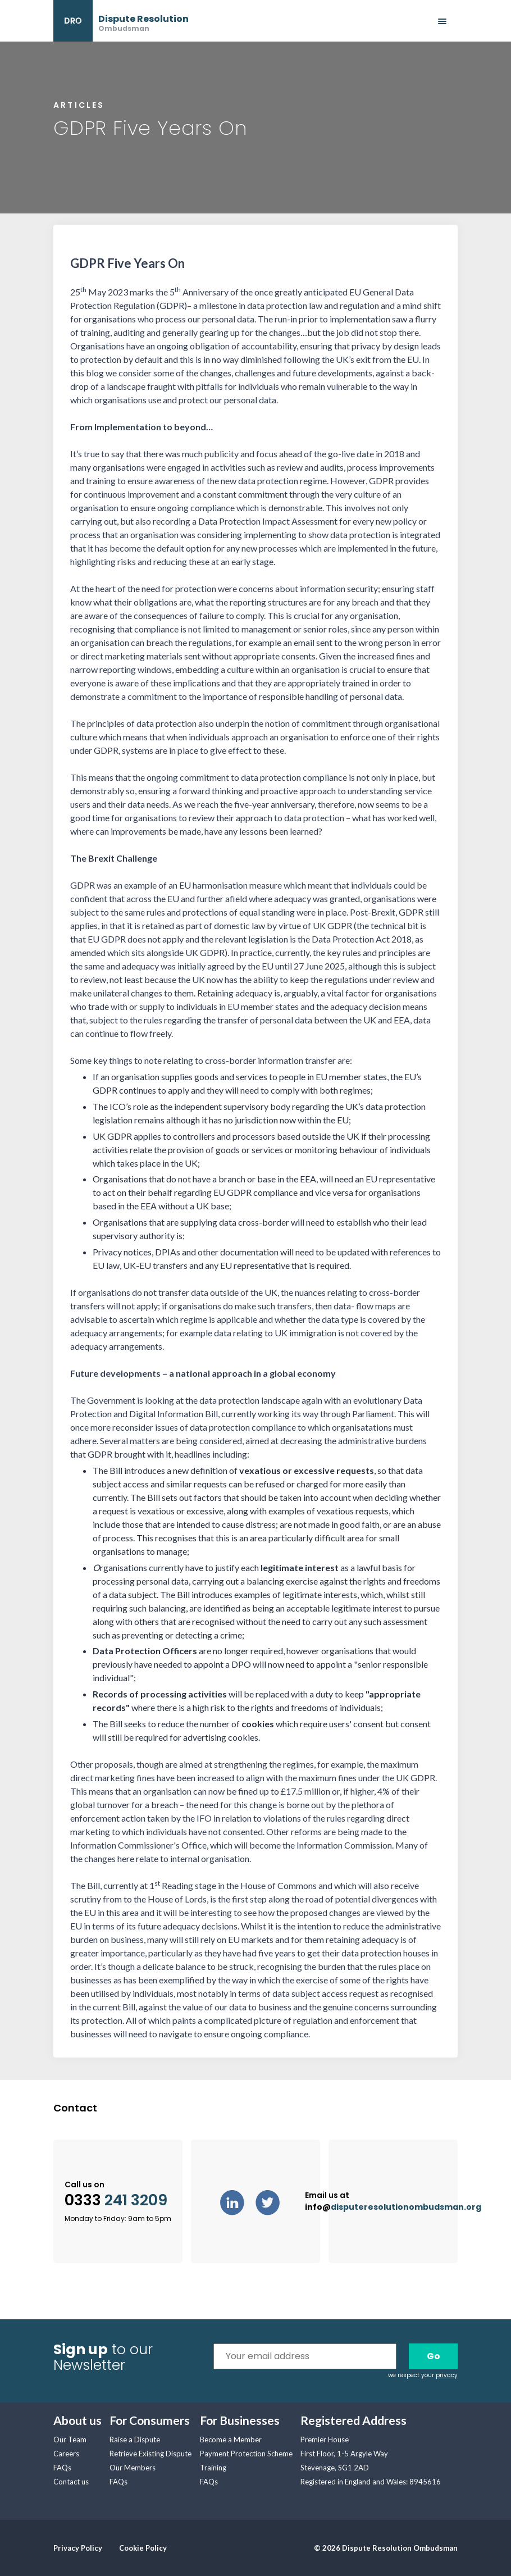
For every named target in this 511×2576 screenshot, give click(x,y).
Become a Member (231, 2439)
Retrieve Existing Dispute (150, 2453)
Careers (66, 2453)
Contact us (71, 2481)
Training (213, 2467)
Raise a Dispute (135, 2439)
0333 (116, 2200)
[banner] (121, 21)
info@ (393, 2207)
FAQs (62, 2467)
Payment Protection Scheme (246, 2453)
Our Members (133, 2467)
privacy (447, 2375)
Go (433, 2356)
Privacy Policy (77, 2547)
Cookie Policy (143, 2547)
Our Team (69, 2439)
